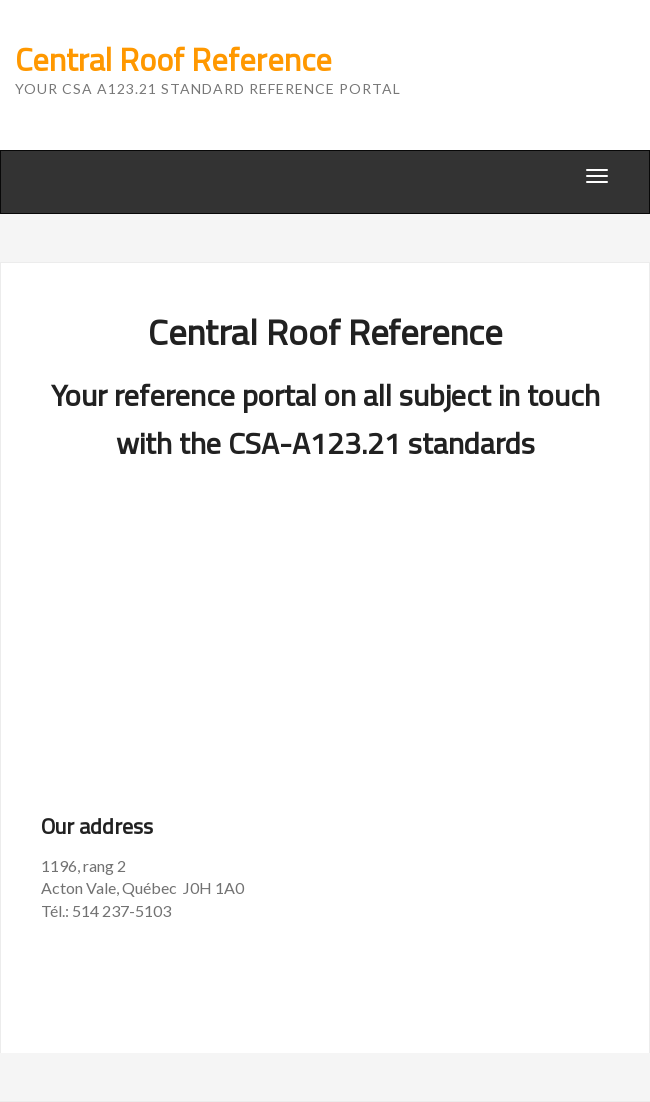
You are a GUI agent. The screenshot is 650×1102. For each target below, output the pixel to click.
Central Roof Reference (173, 59)
